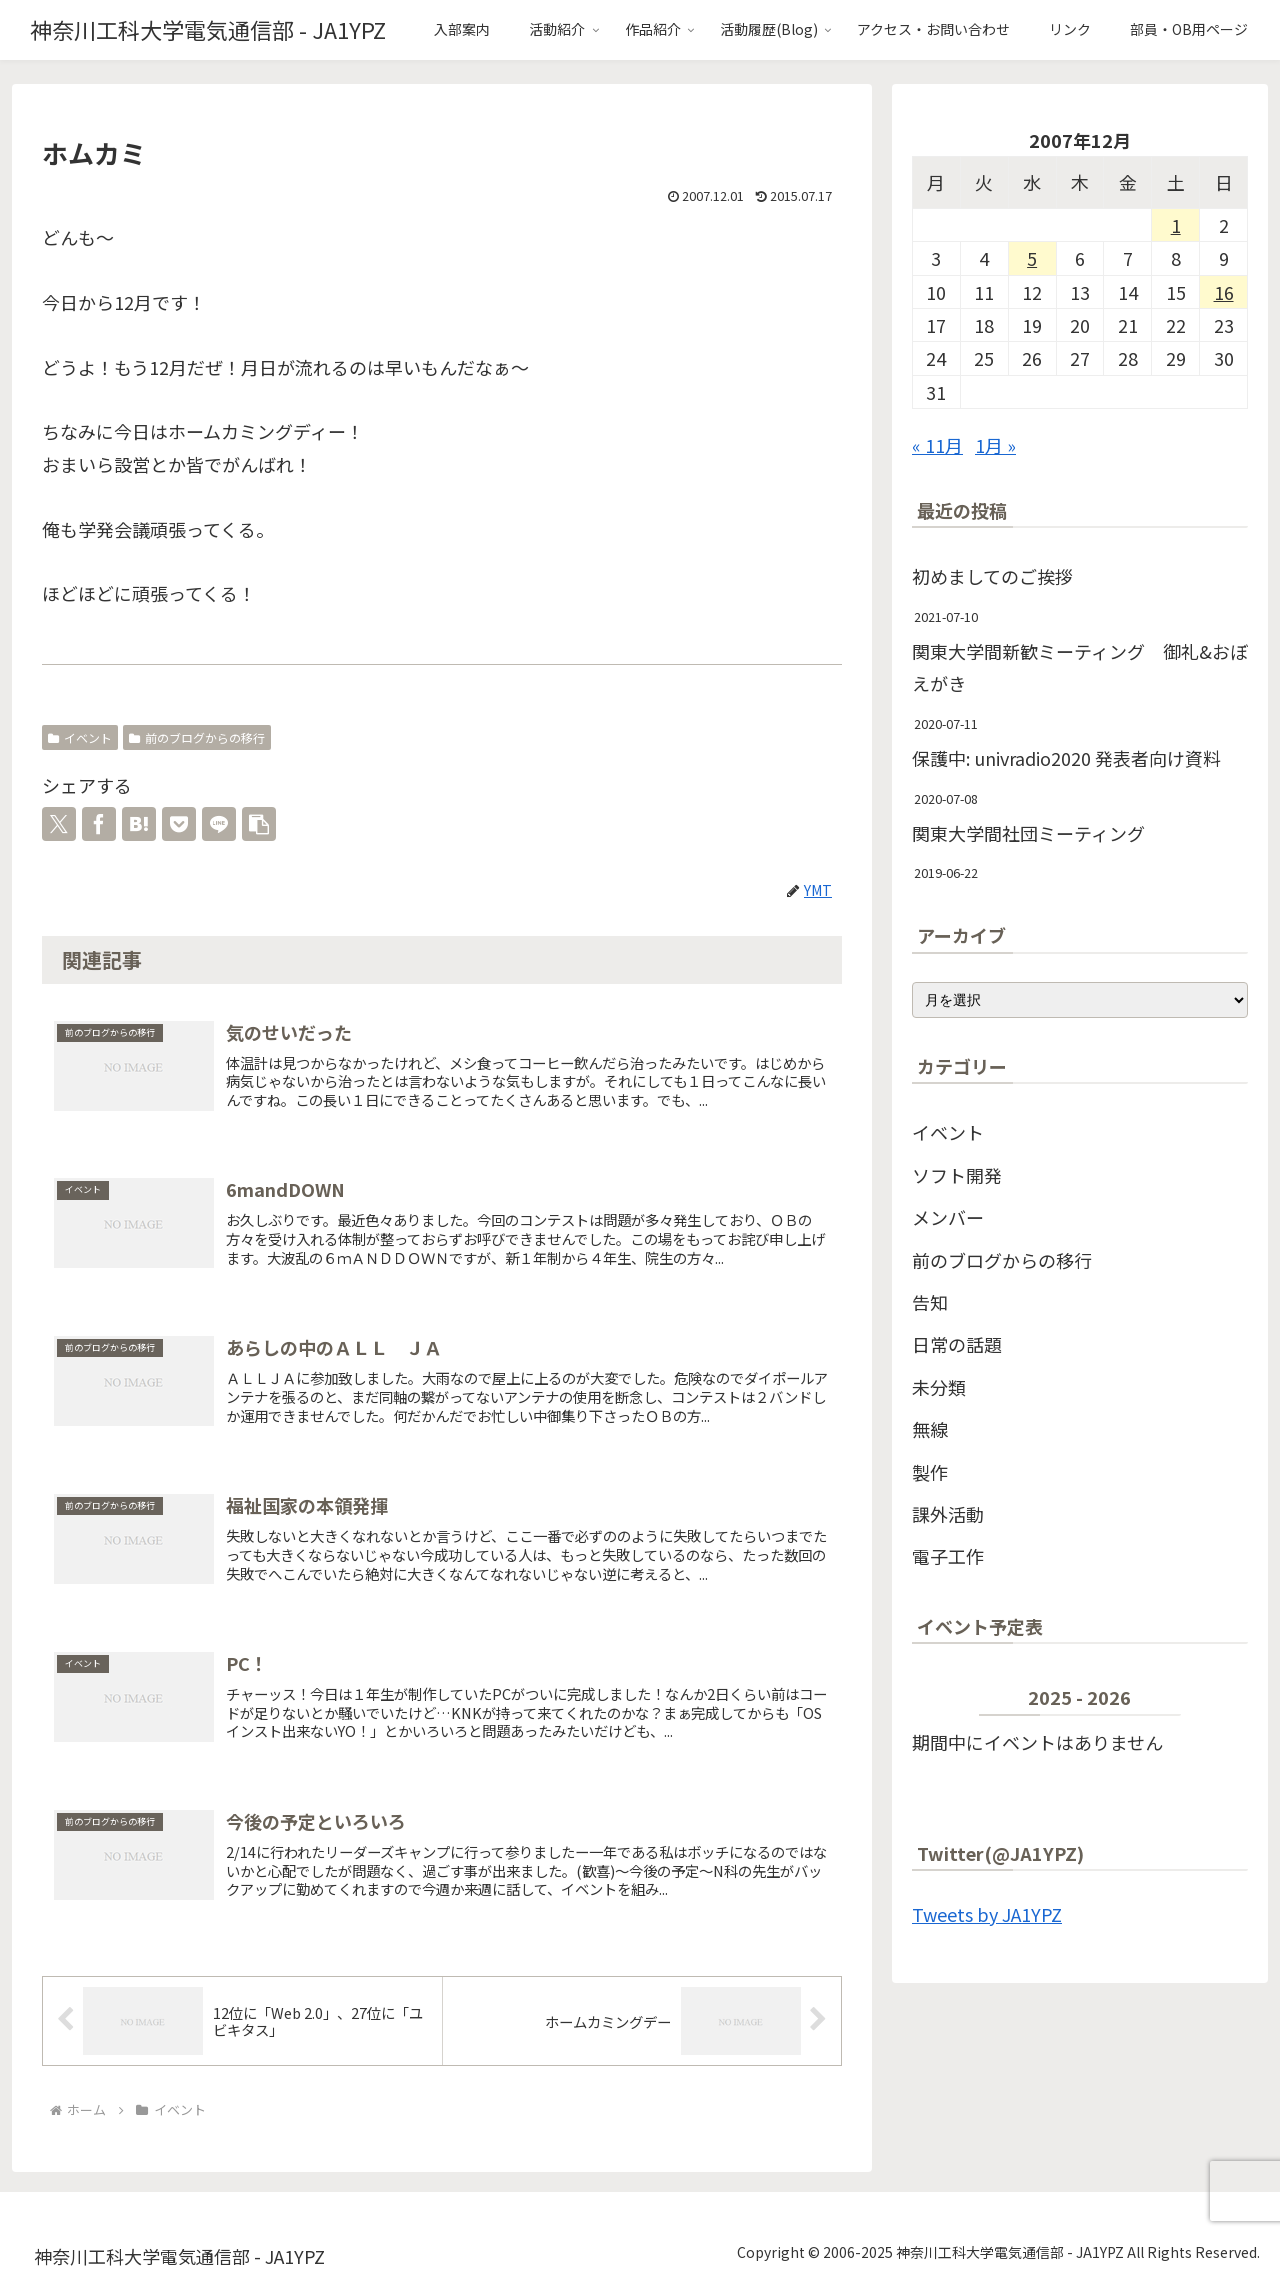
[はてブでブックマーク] (139, 824)
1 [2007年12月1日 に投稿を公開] (1176, 225)
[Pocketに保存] (179, 824)
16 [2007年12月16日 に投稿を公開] (1224, 292)
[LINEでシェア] (219, 824)
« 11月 (937, 445)
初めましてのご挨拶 (992, 576)
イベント (80, 737)
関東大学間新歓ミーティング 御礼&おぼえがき (1080, 667)
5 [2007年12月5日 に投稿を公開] (1032, 258)
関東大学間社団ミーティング (1028, 833)
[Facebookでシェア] (99, 824)
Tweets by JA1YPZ (987, 1914)
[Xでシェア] (59, 824)
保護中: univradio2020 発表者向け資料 (1066, 758)
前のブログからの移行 (197, 737)
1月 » (995, 445)
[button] (259, 824)
